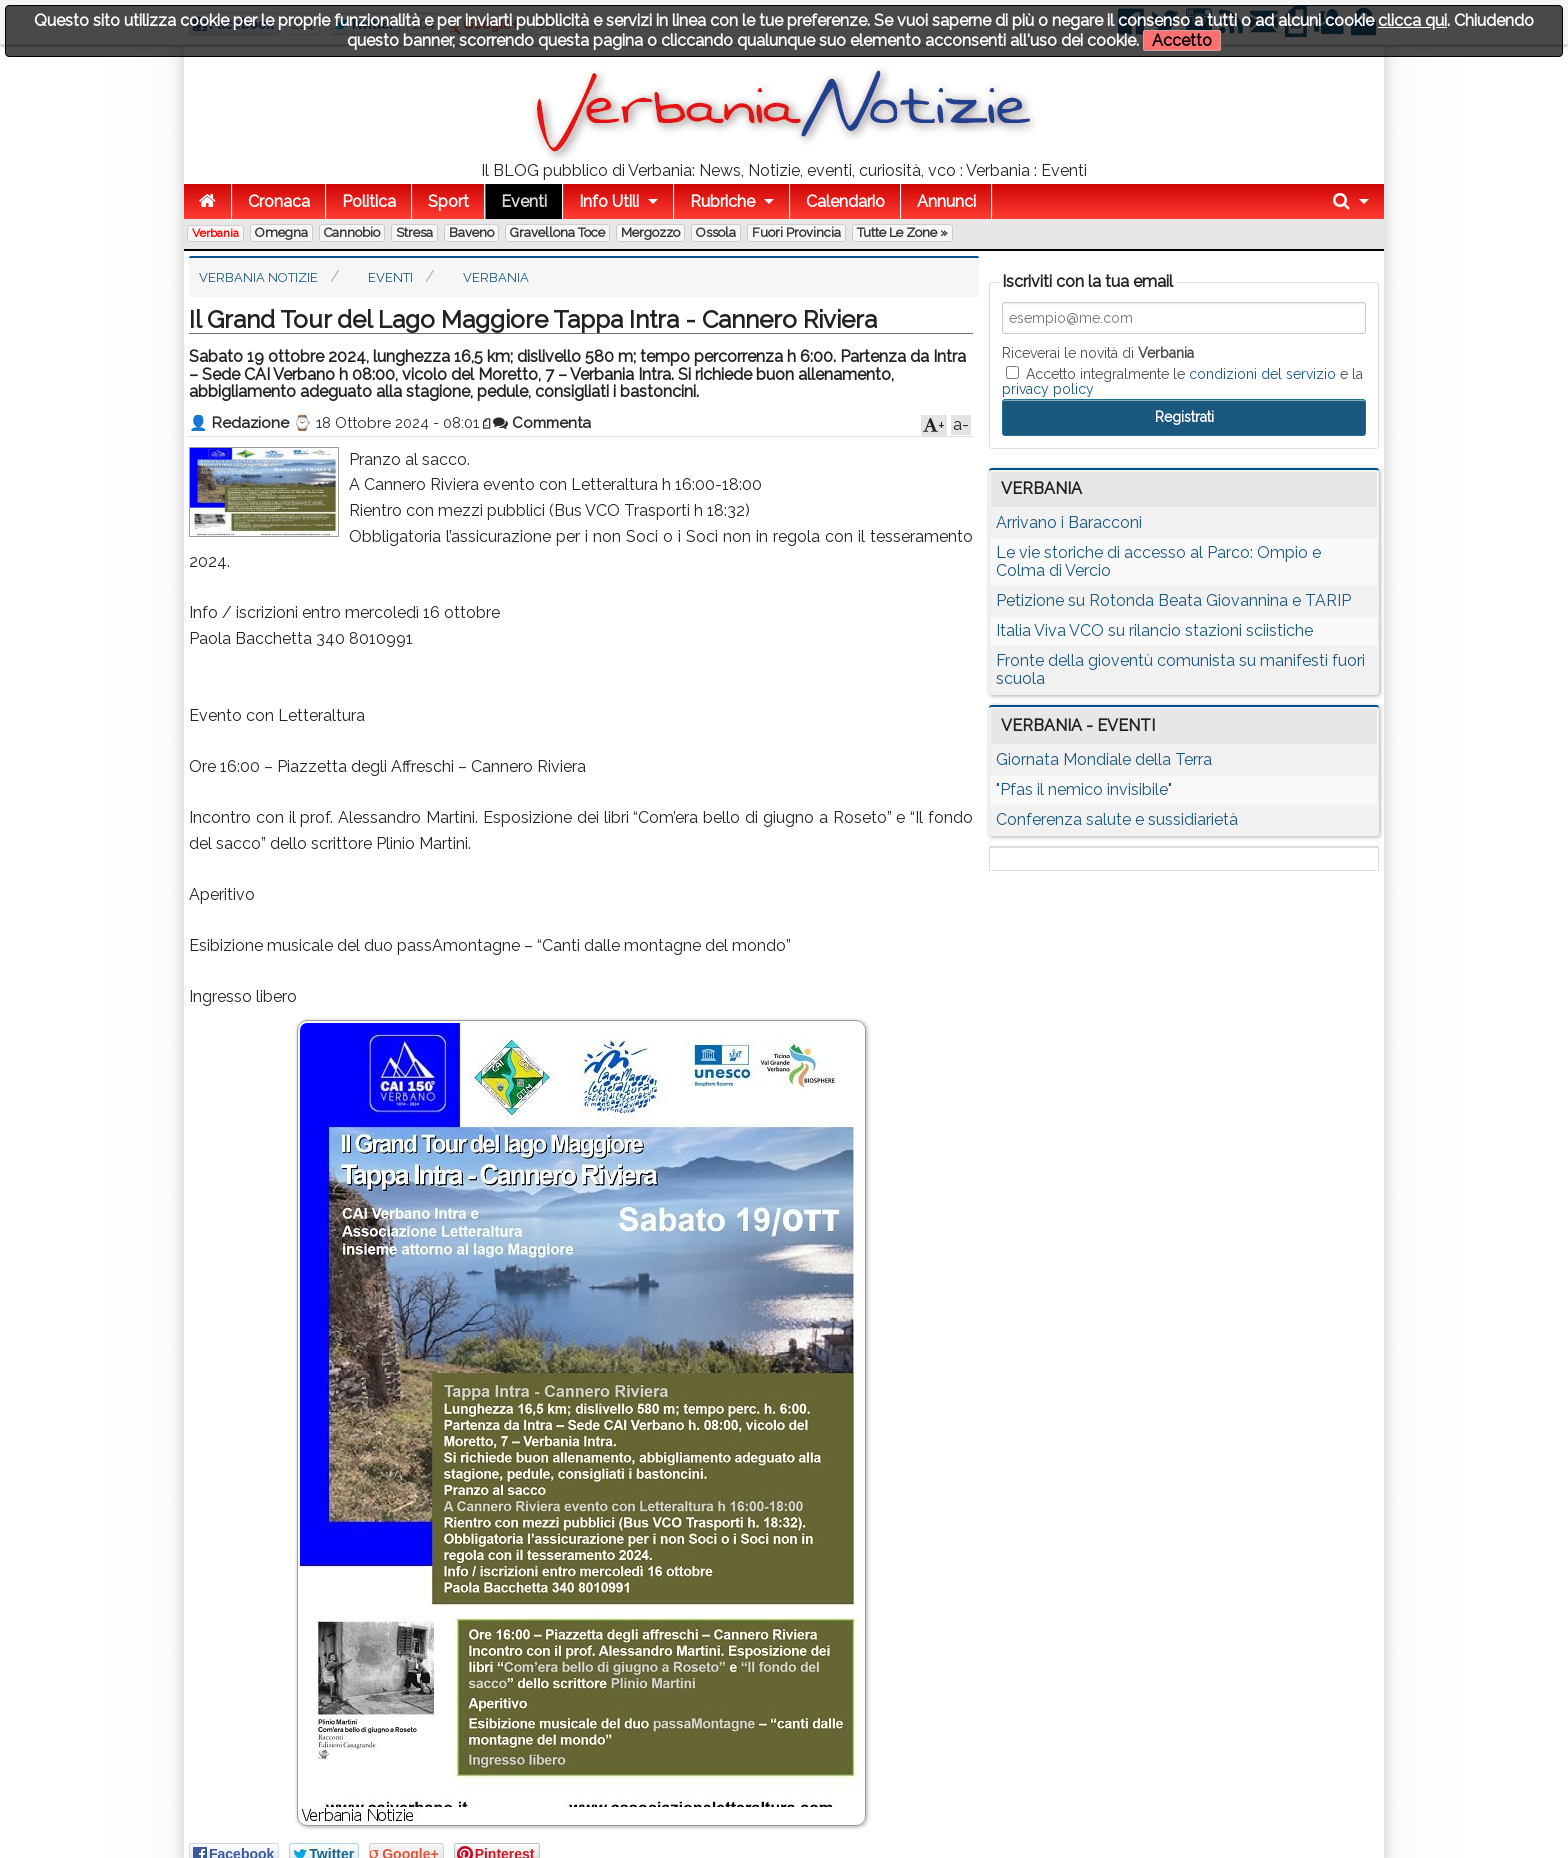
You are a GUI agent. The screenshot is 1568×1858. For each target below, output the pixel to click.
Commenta (542, 423)
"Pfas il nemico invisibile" (1084, 789)
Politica (369, 201)
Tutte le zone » (902, 232)
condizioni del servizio (1262, 374)
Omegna (281, 232)
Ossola (716, 232)
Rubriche (722, 201)
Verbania (215, 233)
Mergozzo (650, 232)
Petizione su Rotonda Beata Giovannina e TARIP (1173, 600)
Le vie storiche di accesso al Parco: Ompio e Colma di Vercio (1158, 561)
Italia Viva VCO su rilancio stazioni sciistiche (1154, 630)
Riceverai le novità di (1098, 353)
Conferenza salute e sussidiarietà (1117, 819)
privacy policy (1048, 389)
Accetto (1182, 40)
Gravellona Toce (557, 232)
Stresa (414, 232)
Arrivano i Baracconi (1069, 522)
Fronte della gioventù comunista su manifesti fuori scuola (1180, 669)
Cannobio (352, 232)
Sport (448, 201)
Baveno (471, 232)
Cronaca (279, 201)
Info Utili (609, 201)
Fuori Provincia (796, 232)
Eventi (524, 201)
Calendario (845, 201)
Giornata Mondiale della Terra (1104, 759)
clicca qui (1412, 20)
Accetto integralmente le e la (1182, 381)
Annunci (946, 201)
